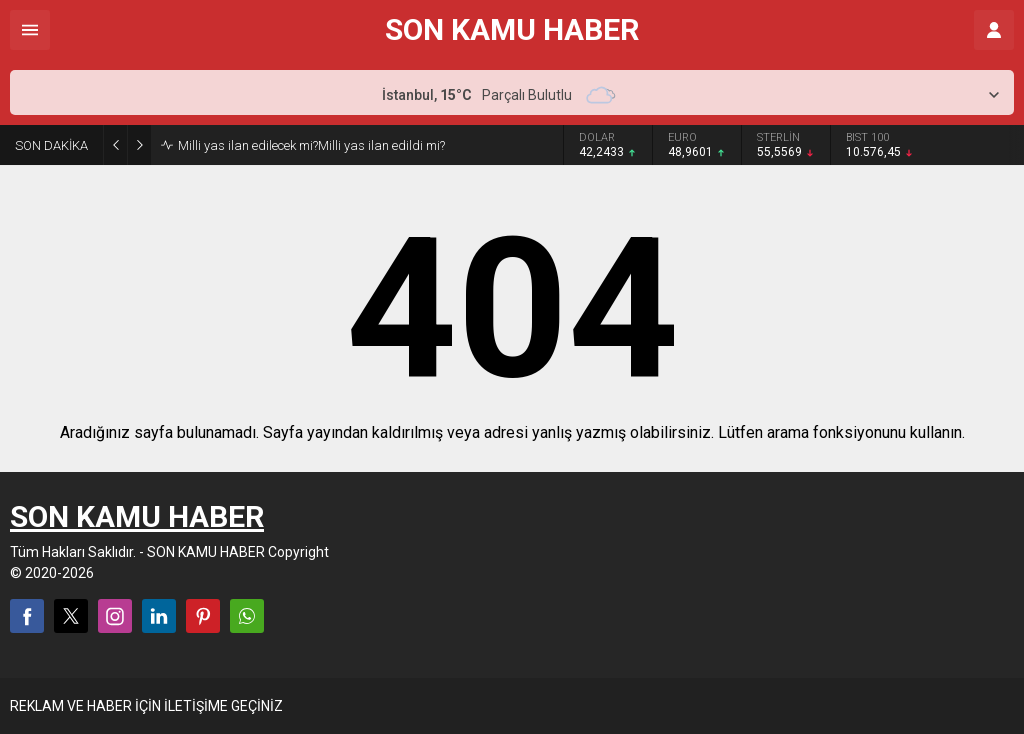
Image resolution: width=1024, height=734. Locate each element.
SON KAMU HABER (512, 30)
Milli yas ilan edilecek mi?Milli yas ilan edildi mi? (311, 145)
